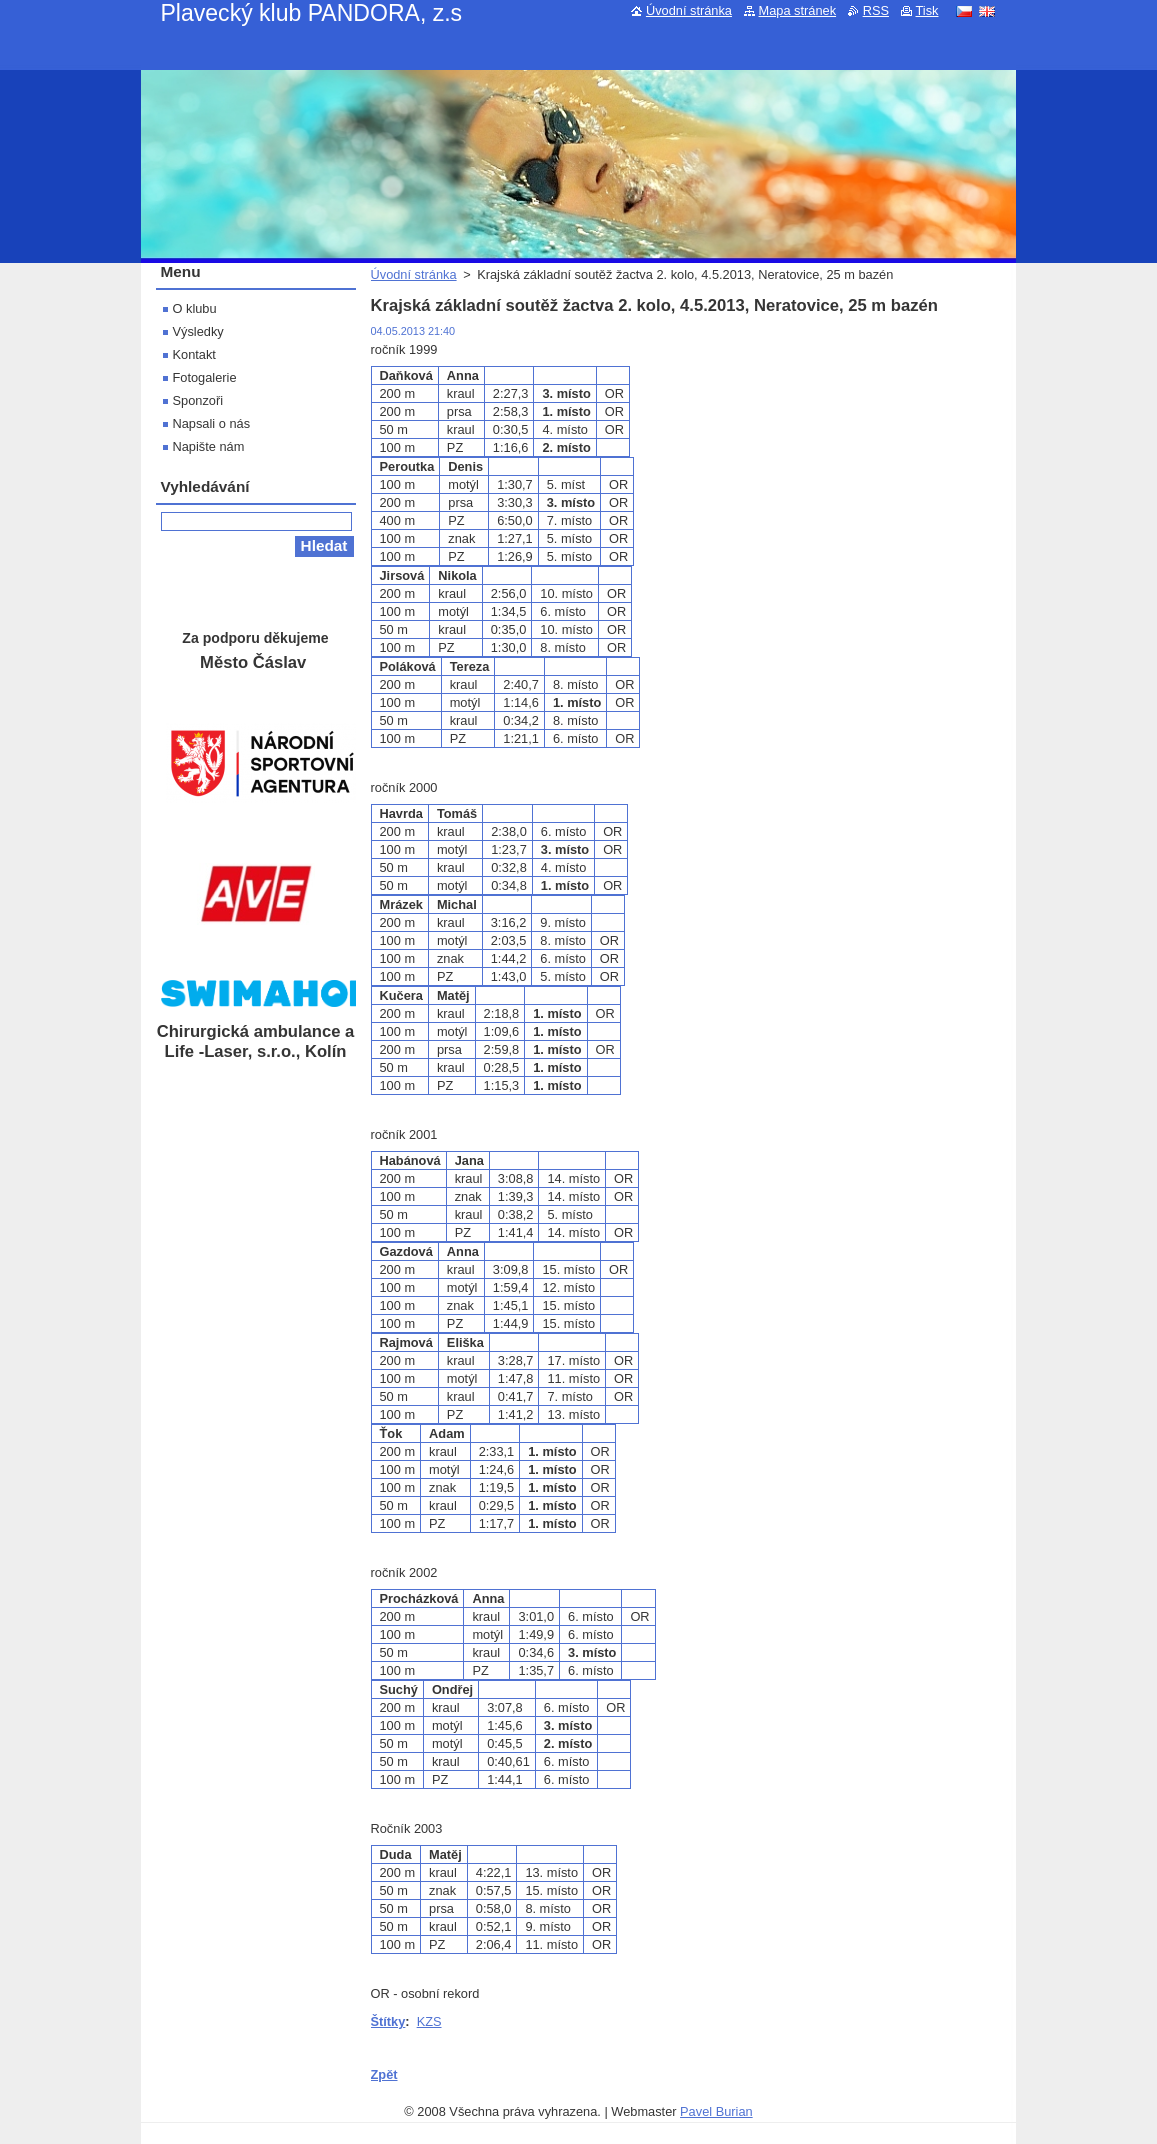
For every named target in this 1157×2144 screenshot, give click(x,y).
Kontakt (194, 354)
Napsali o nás (212, 423)
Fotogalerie (205, 377)
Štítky (388, 2021)
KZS (429, 2021)
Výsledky (198, 331)
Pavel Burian (716, 2111)
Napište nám (209, 446)
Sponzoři (198, 400)
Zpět (384, 2074)
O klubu (195, 308)
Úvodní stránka (414, 274)
